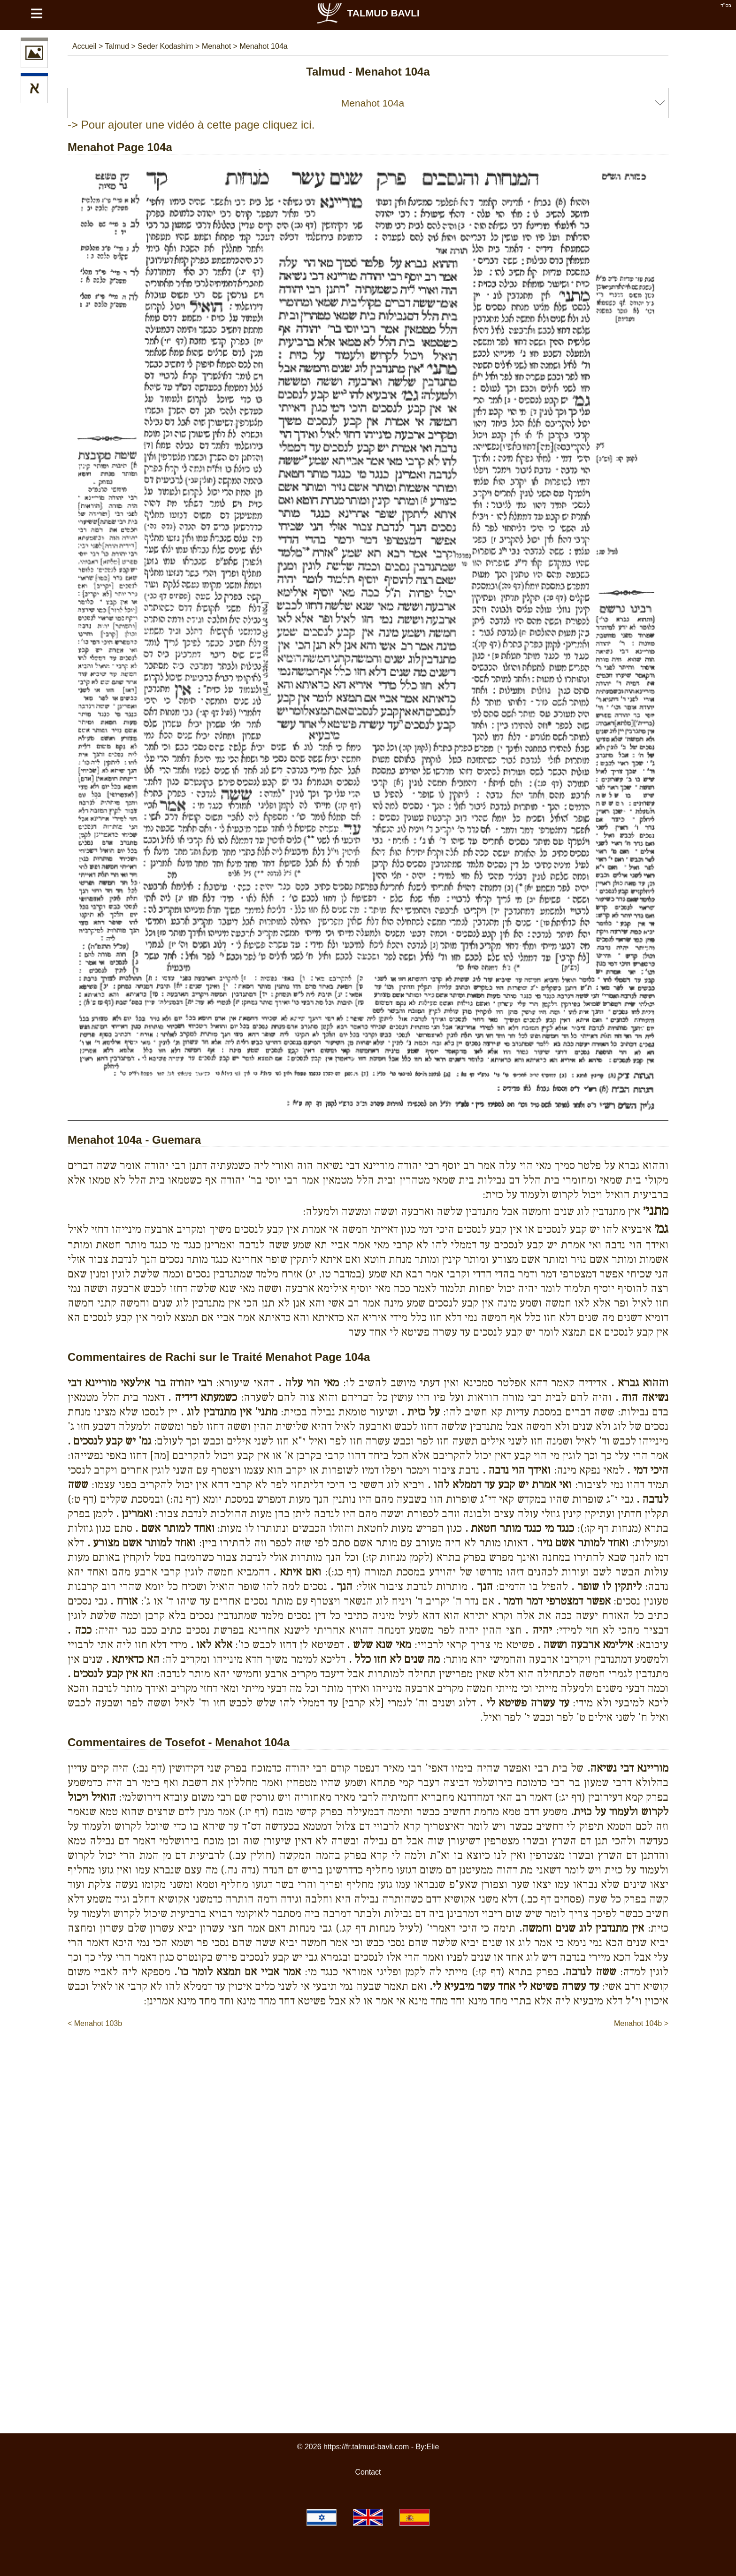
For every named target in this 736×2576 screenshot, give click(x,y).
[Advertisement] (368, 2057)
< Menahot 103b (95, 2023)
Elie (433, 2447)
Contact (368, 2472)
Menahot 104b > (641, 2023)
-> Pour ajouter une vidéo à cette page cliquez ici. (191, 124)
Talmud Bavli (367, 13)
